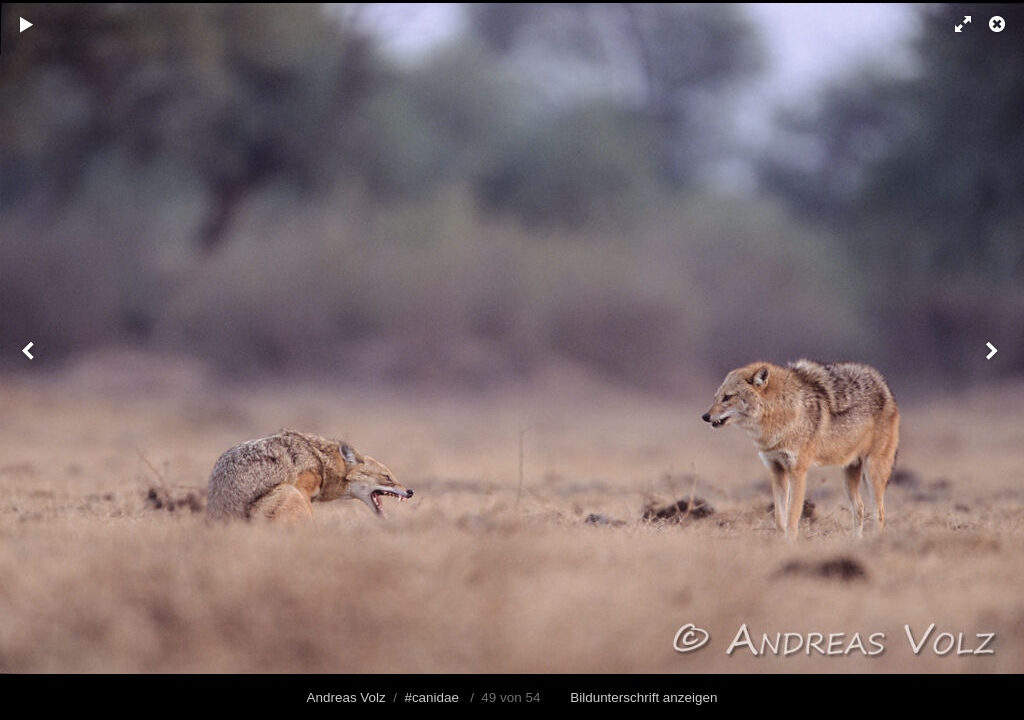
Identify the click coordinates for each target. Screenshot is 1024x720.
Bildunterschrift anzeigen (643, 697)
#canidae (431, 697)
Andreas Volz (346, 697)
